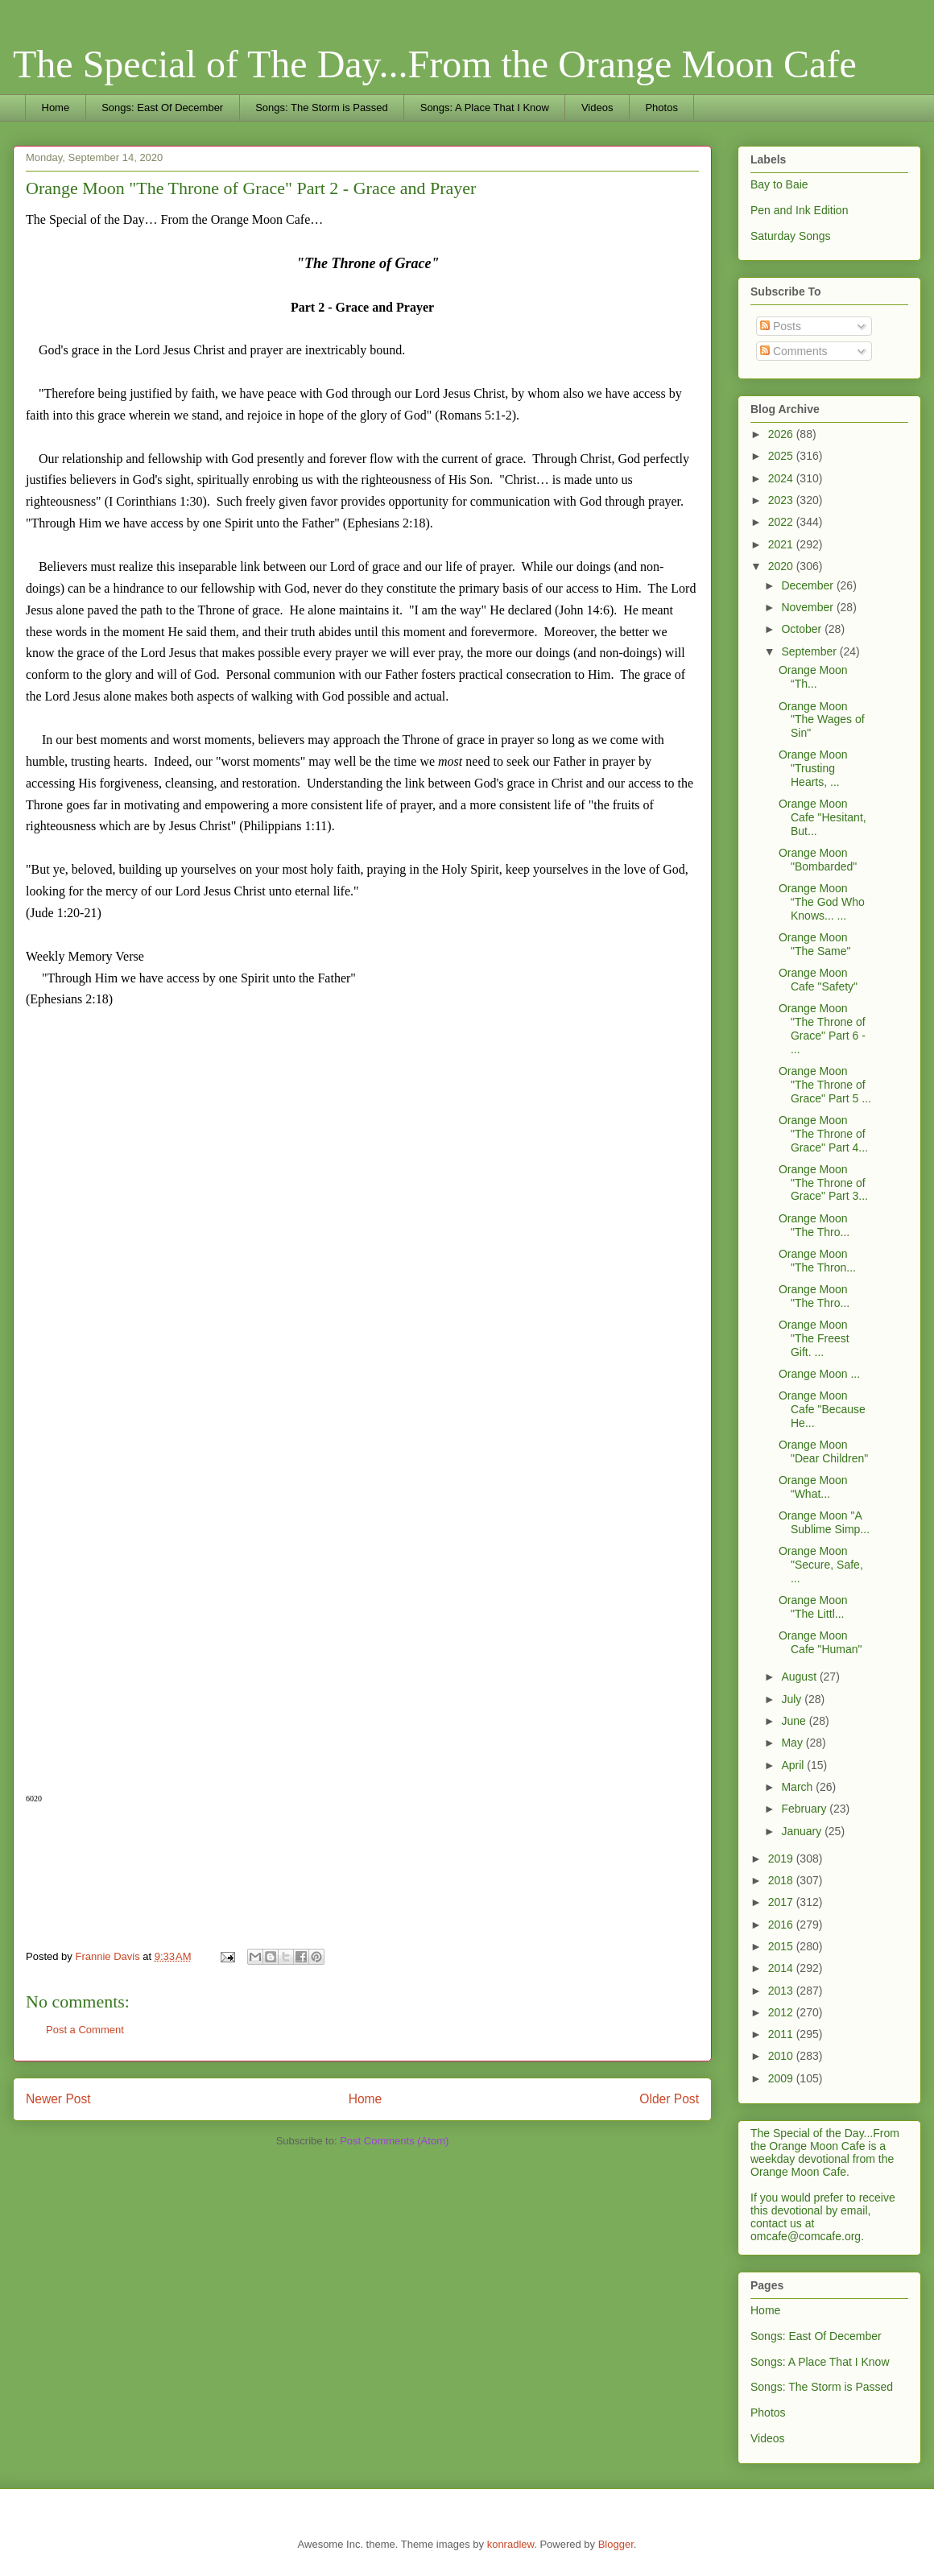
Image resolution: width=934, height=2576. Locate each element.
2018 (782, 1880)
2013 (782, 1990)
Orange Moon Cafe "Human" (820, 1642)
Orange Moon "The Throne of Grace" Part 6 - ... (822, 1028)
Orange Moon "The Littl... (813, 1607)
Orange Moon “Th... (813, 677)
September (810, 651)
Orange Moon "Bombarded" (818, 859)
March (798, 1786)
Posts (780, 326)
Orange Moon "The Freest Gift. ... (814, 1338)
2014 (782, 1968)
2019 (782, 1858)
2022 (782, 521)
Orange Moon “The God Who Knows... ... (822, 902)
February (805, 1808)
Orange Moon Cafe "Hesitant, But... (822, 817)
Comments (794, 351)
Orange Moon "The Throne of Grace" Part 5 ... (825, 1085)
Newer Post (58, 2099)
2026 (782, 434)
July (792, 1699)
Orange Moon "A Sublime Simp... (824, 1522)
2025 (782, 455)
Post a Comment (85, 2030)
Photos (661, 107)
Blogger (616, 2544)
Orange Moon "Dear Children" (823, 1451)
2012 (782, 2012)
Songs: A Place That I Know (484, 107)
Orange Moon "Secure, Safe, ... (821, 1564)
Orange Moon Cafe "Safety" (818, 979)
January (802, 1831)
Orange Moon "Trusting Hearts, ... (813, 768)
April (794, 1765)
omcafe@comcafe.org (805, 2236)
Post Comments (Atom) (394, 2141)
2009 (782, 2078)
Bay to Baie (779, 184)
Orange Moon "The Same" (815, 944)
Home (56, 107)
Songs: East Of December (162, 107)
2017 (782, 1902)
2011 (782, 2034)
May (793, 1742)
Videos (597, 107)
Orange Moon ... (819, 1373)
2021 (782, 544)
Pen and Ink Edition (799, 210)
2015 (782, 1946)
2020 (782, 566)
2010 (782, 2055)
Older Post (669, 2099)
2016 (782, 1924)
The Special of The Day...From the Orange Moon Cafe (435, 64)
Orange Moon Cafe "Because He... (822, 1409)
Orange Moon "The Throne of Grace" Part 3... (823, 1183)
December (808, 585)
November (808, 607)
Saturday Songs (790, 235)
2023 (782, 500)
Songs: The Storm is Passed (321, 107)
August (800, 1676)
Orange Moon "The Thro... (814, 1225)
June (794, 1720)
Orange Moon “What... (813, 1487)
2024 (782, 478)
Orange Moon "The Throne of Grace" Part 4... (823, 1134)
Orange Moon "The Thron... (817, 1260)
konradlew (511, 2544)
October (802, 628)
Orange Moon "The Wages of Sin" (822, 720)
